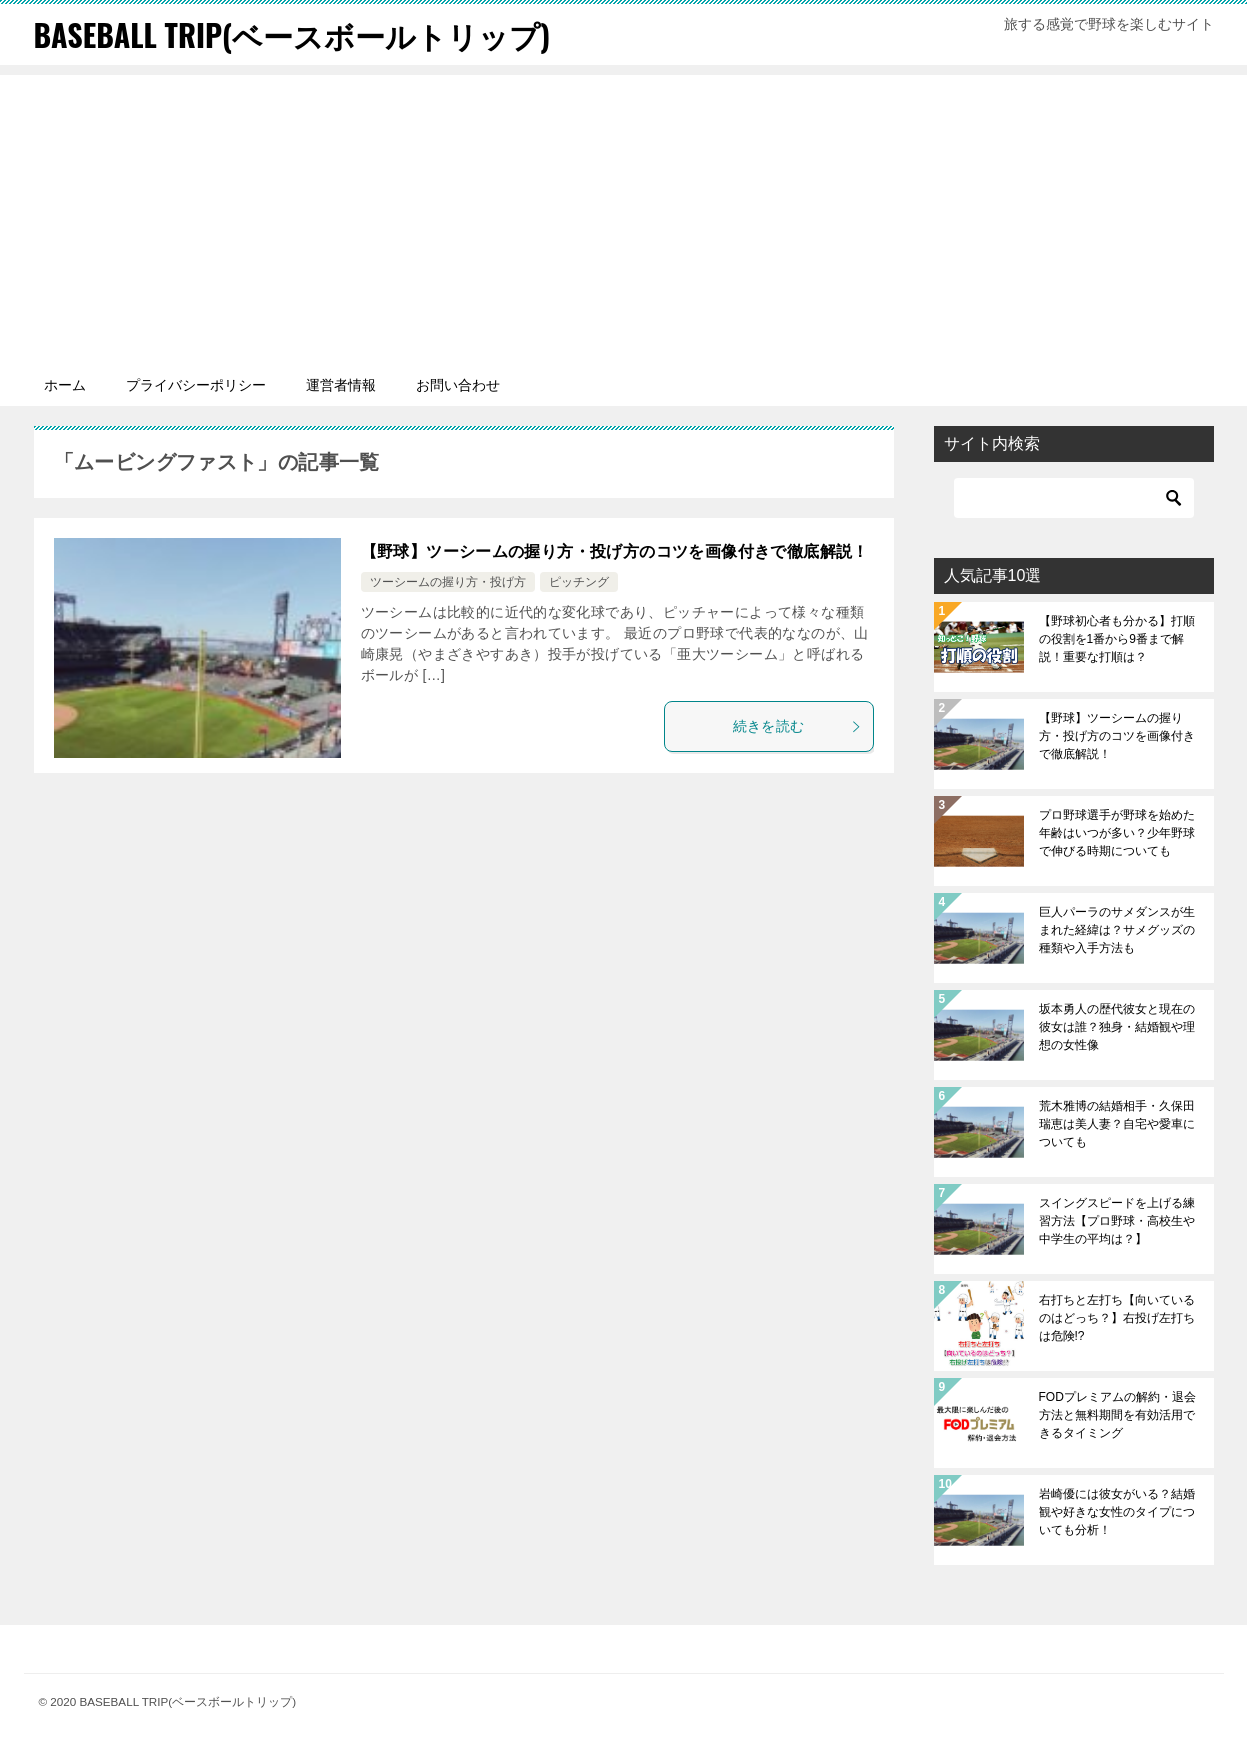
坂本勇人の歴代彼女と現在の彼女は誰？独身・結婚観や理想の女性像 (1117, 1027)
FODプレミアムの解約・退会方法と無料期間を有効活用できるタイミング (1117, 1415)
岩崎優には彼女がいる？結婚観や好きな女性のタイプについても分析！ (1117, 1512)
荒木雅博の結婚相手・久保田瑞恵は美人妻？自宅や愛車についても (1117, 1124)
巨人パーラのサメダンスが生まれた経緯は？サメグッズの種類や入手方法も (1117, 930)
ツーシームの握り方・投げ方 (448, 582)
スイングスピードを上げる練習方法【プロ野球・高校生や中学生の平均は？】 (1117, 1221)
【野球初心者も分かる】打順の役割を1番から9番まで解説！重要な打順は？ (1117, 639)
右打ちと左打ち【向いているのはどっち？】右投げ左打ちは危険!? (1117, 1318)
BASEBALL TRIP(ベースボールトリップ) (292, 34)
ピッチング (579, 582)
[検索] (1074, 498)
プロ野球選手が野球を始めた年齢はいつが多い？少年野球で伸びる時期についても (1117, 833)
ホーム (65, 385)
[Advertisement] (624, 215)
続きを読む (798, 726)
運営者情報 (341, 385)
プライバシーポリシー (196, 385)
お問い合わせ (458, 385)
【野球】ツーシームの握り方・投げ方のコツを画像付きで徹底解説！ (615, 551)
